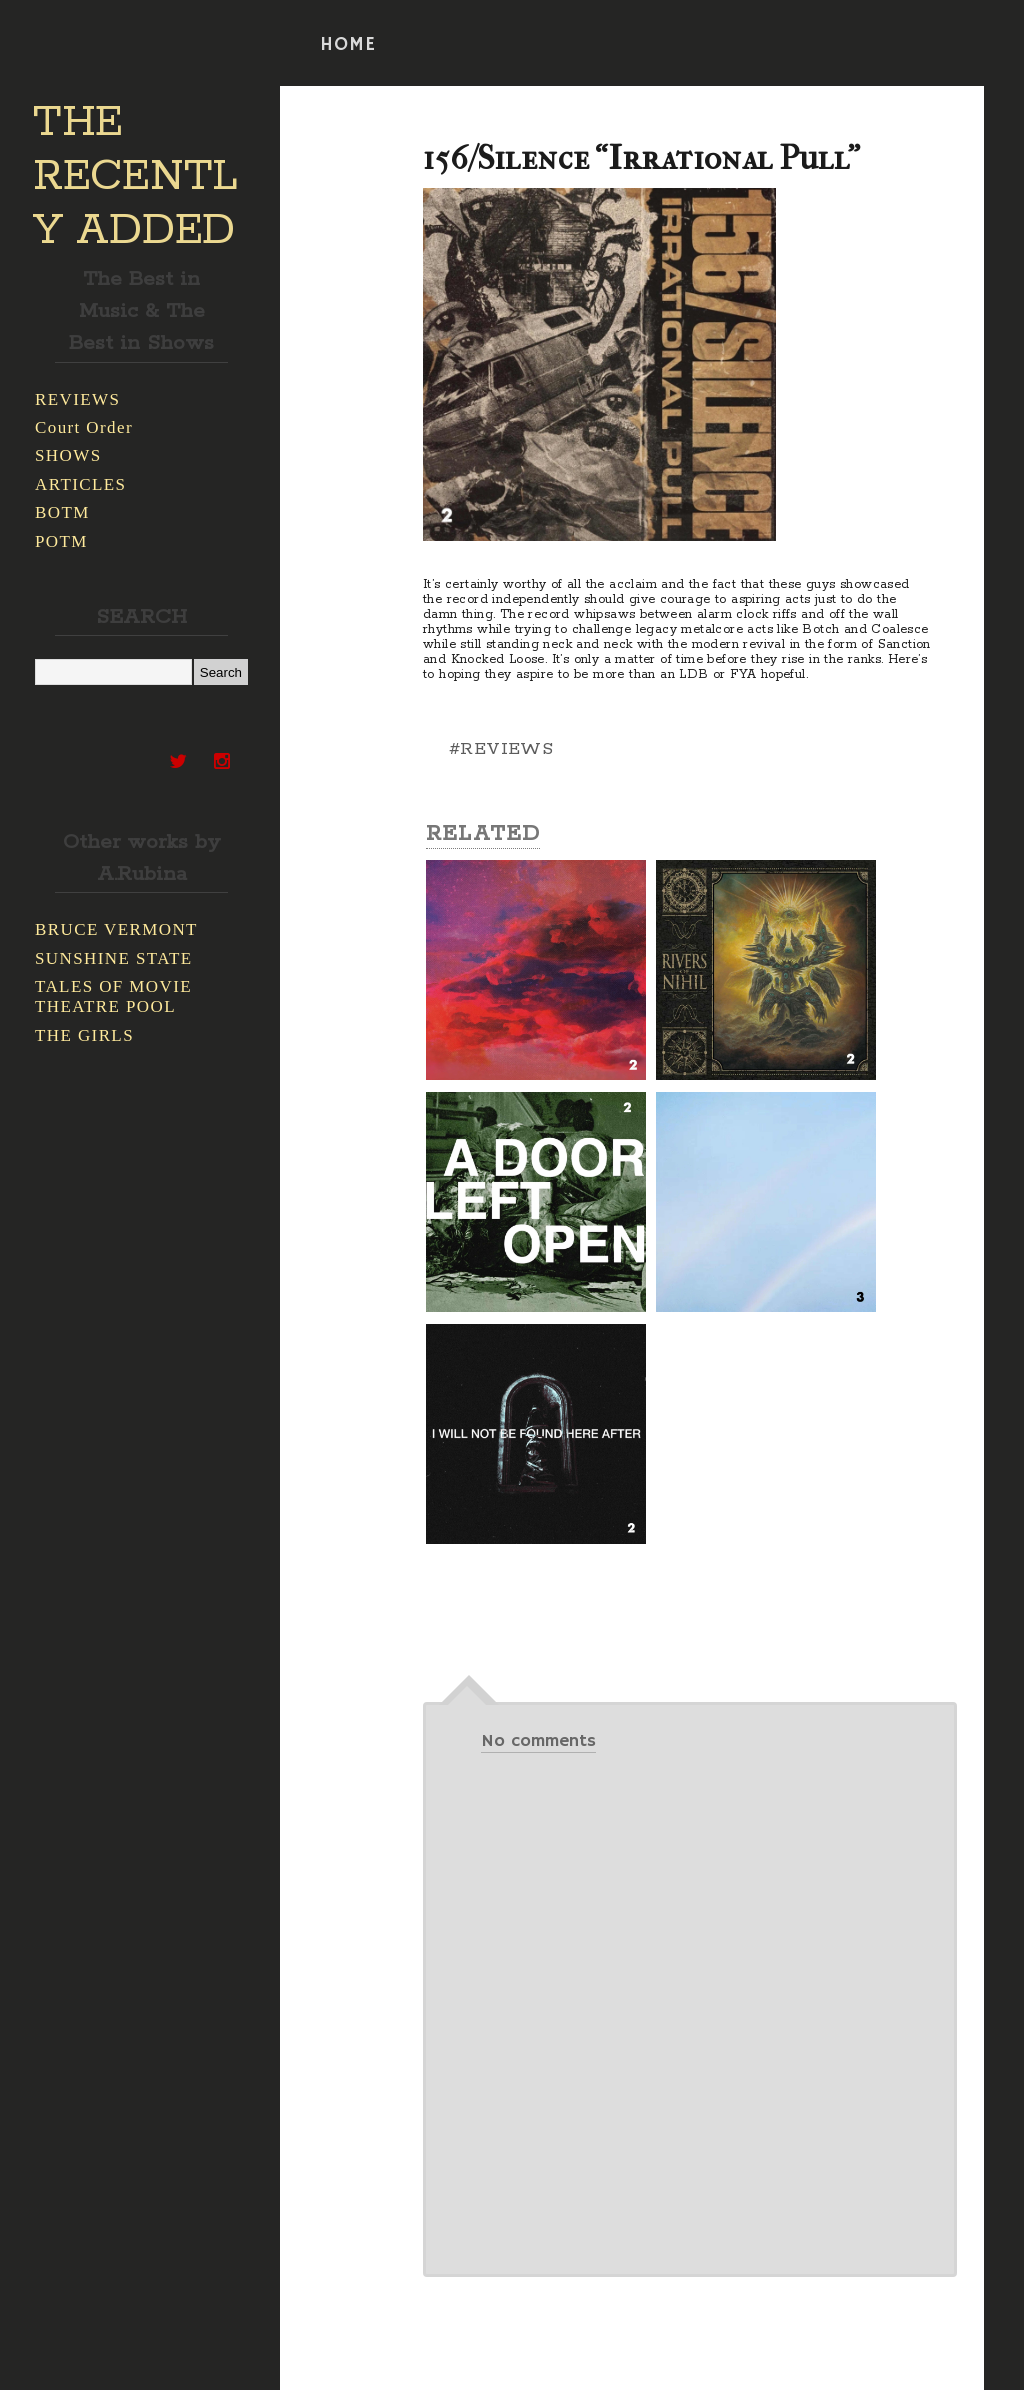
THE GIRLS (84, 1035)
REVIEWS (77, 399)
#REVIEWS (501, 749)
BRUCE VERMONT (116, 929)
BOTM (62, 512)
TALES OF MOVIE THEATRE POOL (113, 996)
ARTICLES (80, 484)
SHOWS (68, 455)
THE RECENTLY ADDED (135, 177)
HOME (348, 45)
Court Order (84, 427)
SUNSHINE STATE (114, 958)
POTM (61, 541)
